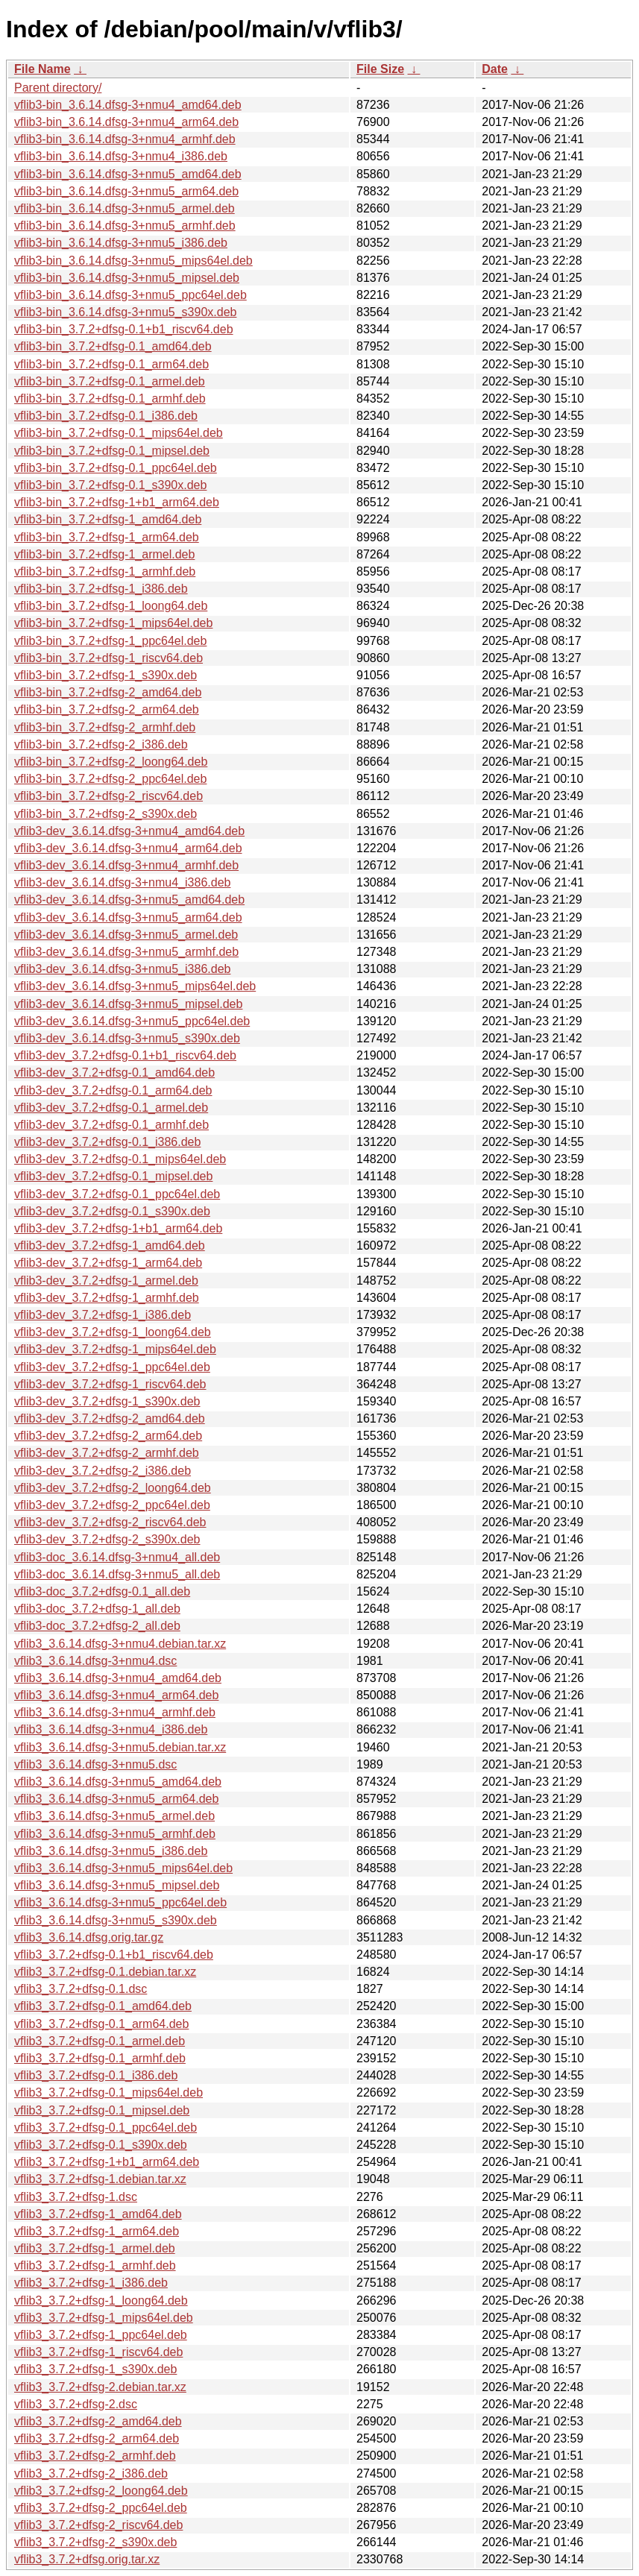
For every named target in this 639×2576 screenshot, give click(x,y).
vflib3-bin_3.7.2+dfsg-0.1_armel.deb (109, 381)
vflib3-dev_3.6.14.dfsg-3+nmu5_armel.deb (126, 934)
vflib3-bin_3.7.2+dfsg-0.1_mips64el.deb (118, 432)
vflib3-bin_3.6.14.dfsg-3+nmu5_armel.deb (124, 208)
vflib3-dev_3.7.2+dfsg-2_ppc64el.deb (112, 1505)
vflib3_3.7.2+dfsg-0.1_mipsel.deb (101, 2110)
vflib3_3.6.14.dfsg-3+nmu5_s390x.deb (115, 1920)
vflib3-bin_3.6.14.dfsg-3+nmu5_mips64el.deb (133, 260)
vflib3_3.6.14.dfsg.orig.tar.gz (88, 1937)
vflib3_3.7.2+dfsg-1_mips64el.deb (103, 2317)
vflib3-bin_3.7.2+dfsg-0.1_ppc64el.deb (115, 468)
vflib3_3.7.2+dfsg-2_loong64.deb (101, 2490)
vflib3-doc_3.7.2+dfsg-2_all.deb (97, 1625)
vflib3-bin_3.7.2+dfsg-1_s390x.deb (105, 675)
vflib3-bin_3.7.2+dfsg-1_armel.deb (104, 554)
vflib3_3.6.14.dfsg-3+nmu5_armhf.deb (114, 1833)
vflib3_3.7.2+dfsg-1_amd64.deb (98, 2214)
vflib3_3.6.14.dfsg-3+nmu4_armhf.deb (114, 1712)
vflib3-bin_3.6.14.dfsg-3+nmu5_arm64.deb (126, 191)
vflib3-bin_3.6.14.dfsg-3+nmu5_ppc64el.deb (130, 295)
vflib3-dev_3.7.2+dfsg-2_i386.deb (102, 1470)
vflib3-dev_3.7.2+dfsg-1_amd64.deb (109, 1245)
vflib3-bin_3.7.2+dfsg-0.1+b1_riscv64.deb (123, 329)
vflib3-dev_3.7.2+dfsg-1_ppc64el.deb (112, 1367)
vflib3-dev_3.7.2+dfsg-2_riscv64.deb (110, 1522)
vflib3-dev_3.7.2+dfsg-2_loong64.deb (112, 1487)
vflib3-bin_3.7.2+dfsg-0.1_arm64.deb (111, 364)
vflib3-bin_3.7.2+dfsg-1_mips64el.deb (113, 623)
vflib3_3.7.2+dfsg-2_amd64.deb (98, 2421)
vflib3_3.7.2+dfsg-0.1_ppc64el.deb (105, 2127)
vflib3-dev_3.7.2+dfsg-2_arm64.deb (108, 1435)
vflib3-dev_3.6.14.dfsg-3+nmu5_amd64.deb (129, 899)
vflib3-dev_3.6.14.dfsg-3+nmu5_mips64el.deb (135, 986)
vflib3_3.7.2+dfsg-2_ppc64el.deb (100, 2507)
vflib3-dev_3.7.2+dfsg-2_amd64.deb (109, 1418)
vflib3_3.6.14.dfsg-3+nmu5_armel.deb (114, 1816)
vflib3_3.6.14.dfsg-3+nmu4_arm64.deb (116, 1695)
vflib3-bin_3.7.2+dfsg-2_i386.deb (101, 744)
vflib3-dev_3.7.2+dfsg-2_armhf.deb (106, 1452)
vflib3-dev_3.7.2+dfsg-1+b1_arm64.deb (118, 1228)
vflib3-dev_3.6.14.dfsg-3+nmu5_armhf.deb (126, 951)
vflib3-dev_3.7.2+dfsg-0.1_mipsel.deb (113, 1176)
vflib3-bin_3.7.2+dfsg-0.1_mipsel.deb (112, 450)
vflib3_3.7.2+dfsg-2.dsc (75, 2404)
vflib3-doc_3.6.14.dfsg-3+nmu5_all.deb (117, 1574)
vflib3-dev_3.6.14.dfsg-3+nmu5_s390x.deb (127, 1038)
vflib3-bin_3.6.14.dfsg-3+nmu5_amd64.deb (128, 174)
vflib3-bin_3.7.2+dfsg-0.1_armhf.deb (110, 398)
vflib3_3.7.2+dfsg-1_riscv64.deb (98, 2352)
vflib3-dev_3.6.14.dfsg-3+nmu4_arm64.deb (128, 848)
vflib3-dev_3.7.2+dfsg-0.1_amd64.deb (114, 1072)
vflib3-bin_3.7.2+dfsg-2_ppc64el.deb (110, 778)
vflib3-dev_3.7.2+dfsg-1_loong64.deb (112, 1332)
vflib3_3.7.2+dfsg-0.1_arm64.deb (101, 2024)
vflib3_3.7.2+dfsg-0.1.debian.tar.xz (105, 1971)
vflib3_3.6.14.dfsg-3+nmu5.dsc (95, 1764)
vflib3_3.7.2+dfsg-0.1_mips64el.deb (108, 2092)
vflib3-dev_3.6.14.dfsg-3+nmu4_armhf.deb (126, 865)
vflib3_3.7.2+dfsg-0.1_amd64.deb (103, 2006)
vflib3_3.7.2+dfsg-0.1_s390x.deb (100, 2144)
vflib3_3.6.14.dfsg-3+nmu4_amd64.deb (117, 1678)
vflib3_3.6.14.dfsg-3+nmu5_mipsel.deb (116, 1885)
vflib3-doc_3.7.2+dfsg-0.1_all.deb (102, 1591)
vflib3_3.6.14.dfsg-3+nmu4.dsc (95, 1660)
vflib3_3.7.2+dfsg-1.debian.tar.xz (100, 2179)
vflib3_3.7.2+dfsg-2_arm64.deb (96, 2438)
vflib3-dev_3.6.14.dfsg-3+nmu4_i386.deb (122, 882)
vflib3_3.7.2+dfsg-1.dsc (75, 2197)
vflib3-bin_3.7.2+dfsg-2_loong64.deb (110, 761)
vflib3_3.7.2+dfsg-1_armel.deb (94, 2248)
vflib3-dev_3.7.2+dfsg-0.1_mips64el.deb (120, 1159)
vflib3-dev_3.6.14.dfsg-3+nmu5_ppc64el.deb (132, 1021)
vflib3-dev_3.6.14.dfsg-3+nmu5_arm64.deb (128, 917)
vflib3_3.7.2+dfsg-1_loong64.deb (101, 2300)
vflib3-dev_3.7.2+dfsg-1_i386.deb (102, 1315)
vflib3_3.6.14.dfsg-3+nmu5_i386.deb (110, 1851)
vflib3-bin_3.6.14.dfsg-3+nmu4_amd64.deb (128, 104)
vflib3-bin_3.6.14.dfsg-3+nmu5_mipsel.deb (126, 277)
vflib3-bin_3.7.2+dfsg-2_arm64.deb (106, 709)
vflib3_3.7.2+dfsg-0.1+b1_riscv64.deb (113, 1954)
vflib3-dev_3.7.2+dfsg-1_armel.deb (106, 1280)
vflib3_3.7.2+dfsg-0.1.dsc (80, 1989)
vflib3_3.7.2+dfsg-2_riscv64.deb (98, 2525)
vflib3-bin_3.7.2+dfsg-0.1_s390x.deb (110, 485)
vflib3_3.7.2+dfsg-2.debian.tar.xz (100, 2387)
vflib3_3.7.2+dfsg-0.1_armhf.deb (100, 2058)
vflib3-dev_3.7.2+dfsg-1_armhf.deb (106, 1297)
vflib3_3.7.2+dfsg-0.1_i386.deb (95, 2075)
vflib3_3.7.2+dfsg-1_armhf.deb (95, 2265)
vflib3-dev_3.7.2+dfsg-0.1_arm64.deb (113, 1090)
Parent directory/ (57, 87)
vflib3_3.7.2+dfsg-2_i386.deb (91, 2473)
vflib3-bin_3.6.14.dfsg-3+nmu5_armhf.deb (125, 225)
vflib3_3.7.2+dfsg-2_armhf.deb (95, 2455)
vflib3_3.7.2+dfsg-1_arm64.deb (96, 2231)
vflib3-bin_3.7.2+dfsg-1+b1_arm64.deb (116, 502)
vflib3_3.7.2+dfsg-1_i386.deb (91, 2282)
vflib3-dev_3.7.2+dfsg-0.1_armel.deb (111, 1107)
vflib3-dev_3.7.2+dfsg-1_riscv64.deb (110, 1384)
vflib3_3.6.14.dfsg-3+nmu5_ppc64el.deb (120, 1902)
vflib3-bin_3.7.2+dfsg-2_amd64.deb (107, 692)
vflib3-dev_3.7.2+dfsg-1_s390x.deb (107, 1401)
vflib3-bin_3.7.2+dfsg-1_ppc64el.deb (110, 640)
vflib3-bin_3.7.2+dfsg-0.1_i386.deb (106, 415)
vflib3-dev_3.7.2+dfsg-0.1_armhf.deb (111, 1124)
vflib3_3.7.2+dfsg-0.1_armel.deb (99, 2041)
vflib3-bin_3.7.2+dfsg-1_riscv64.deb (108, 658)
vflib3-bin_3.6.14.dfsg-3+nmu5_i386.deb (120, 242)
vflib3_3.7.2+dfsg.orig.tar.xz (87, 2559)
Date (495, 69)
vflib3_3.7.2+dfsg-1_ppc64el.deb (100, 2334)
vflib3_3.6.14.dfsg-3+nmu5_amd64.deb (117, 1781)
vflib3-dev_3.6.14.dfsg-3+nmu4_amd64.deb (129, 831)
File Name (42, 69)
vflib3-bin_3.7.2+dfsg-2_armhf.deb (104, 727)
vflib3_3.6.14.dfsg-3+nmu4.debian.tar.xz (120, 1643)
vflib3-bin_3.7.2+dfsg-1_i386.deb (101, 588)
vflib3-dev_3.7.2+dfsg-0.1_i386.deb (107, 1142)
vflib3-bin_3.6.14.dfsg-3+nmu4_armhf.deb (125, 139)
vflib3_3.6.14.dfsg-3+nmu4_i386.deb (110, 1729)
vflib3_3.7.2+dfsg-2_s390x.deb (95, 2542)
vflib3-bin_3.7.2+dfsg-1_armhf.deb (104, 571)
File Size (380, 69)
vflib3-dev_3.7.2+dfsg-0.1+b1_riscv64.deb (125, 1055)
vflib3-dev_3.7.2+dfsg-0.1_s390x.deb (112, 1211)
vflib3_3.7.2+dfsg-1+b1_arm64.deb (106, 2161)
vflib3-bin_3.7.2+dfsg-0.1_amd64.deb (113, 346)
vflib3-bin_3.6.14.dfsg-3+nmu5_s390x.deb (125, 312)
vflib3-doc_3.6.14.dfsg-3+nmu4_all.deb (117, 1557)
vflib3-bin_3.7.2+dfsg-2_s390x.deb (105, 813)
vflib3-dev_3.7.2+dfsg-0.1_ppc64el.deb (117, 1194)
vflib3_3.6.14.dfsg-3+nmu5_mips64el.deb (123, 1868)
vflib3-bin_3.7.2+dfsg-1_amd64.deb (107, 519)
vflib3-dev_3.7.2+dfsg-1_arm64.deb (108, 1262)
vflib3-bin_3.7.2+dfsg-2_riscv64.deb (108, 796)
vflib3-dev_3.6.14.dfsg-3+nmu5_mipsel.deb (128, 1004)
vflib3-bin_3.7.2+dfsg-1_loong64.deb (110, 605)
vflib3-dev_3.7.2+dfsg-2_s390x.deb (107, 1539)
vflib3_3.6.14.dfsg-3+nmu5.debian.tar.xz (120, 1747)
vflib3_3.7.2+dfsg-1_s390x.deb (95, 2369)
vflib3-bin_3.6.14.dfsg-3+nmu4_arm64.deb (126, 122)
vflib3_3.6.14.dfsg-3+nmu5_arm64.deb (116, 1798)
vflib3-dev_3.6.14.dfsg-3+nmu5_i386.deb (122, 969)
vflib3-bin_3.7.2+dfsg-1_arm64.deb (106, 537)
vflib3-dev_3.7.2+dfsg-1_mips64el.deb (115, 1349)
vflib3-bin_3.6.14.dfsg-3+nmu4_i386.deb (120, 156)
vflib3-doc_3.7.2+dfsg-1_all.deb (97, 1608)
